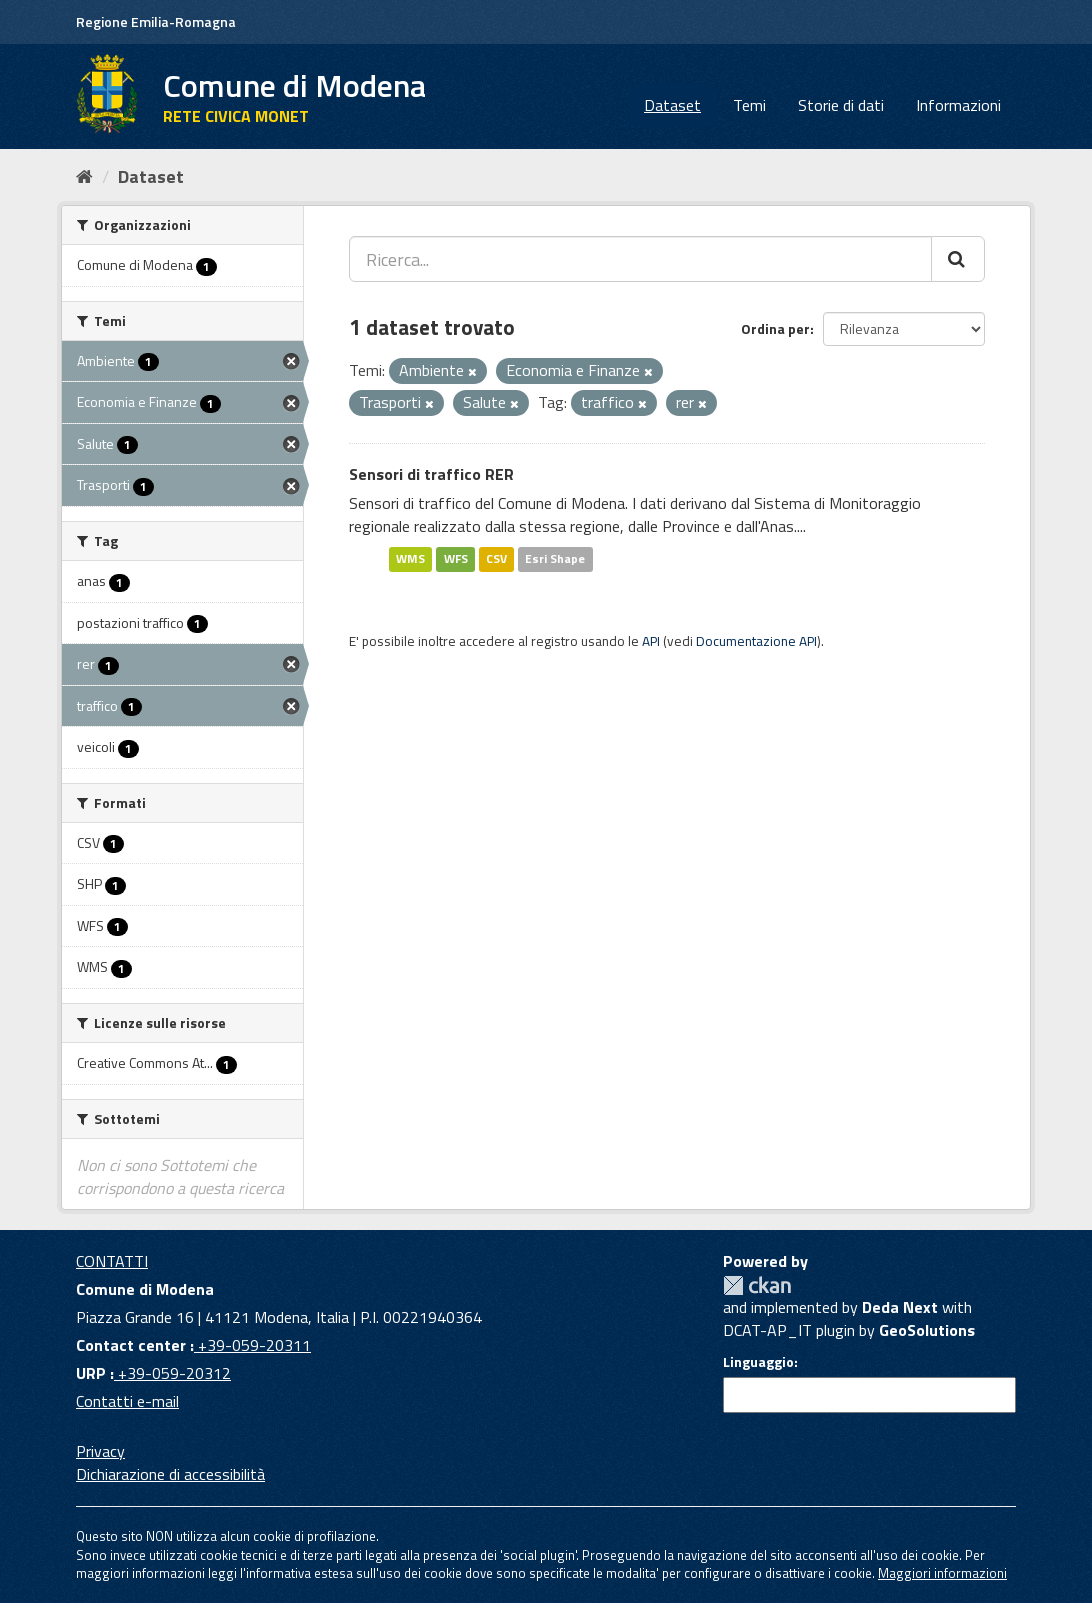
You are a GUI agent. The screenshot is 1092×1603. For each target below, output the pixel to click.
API (651, 641)
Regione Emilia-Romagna (156, 21)
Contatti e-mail (127, 1401)
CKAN (757, 1285)
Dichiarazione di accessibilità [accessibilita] (170, 1474)
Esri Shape (555, 558)
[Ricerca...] (640, 259)
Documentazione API (756, 641)
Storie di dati (841, 105)
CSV (496, 558)
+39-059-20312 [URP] (172, 1373)
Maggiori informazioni (942, 1573)
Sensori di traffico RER (431, 474)
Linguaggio (758, 1362)
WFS (456, 558)
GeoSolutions (927, 1330)
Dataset (672, 105)
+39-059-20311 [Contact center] (252, 1345)
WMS (410, 558)
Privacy (100, 1451)
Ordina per (775, 328)
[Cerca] (958, 259)
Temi (749, 105)
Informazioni (958, 105)
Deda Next (900, 1307)
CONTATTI (112, 1261)
